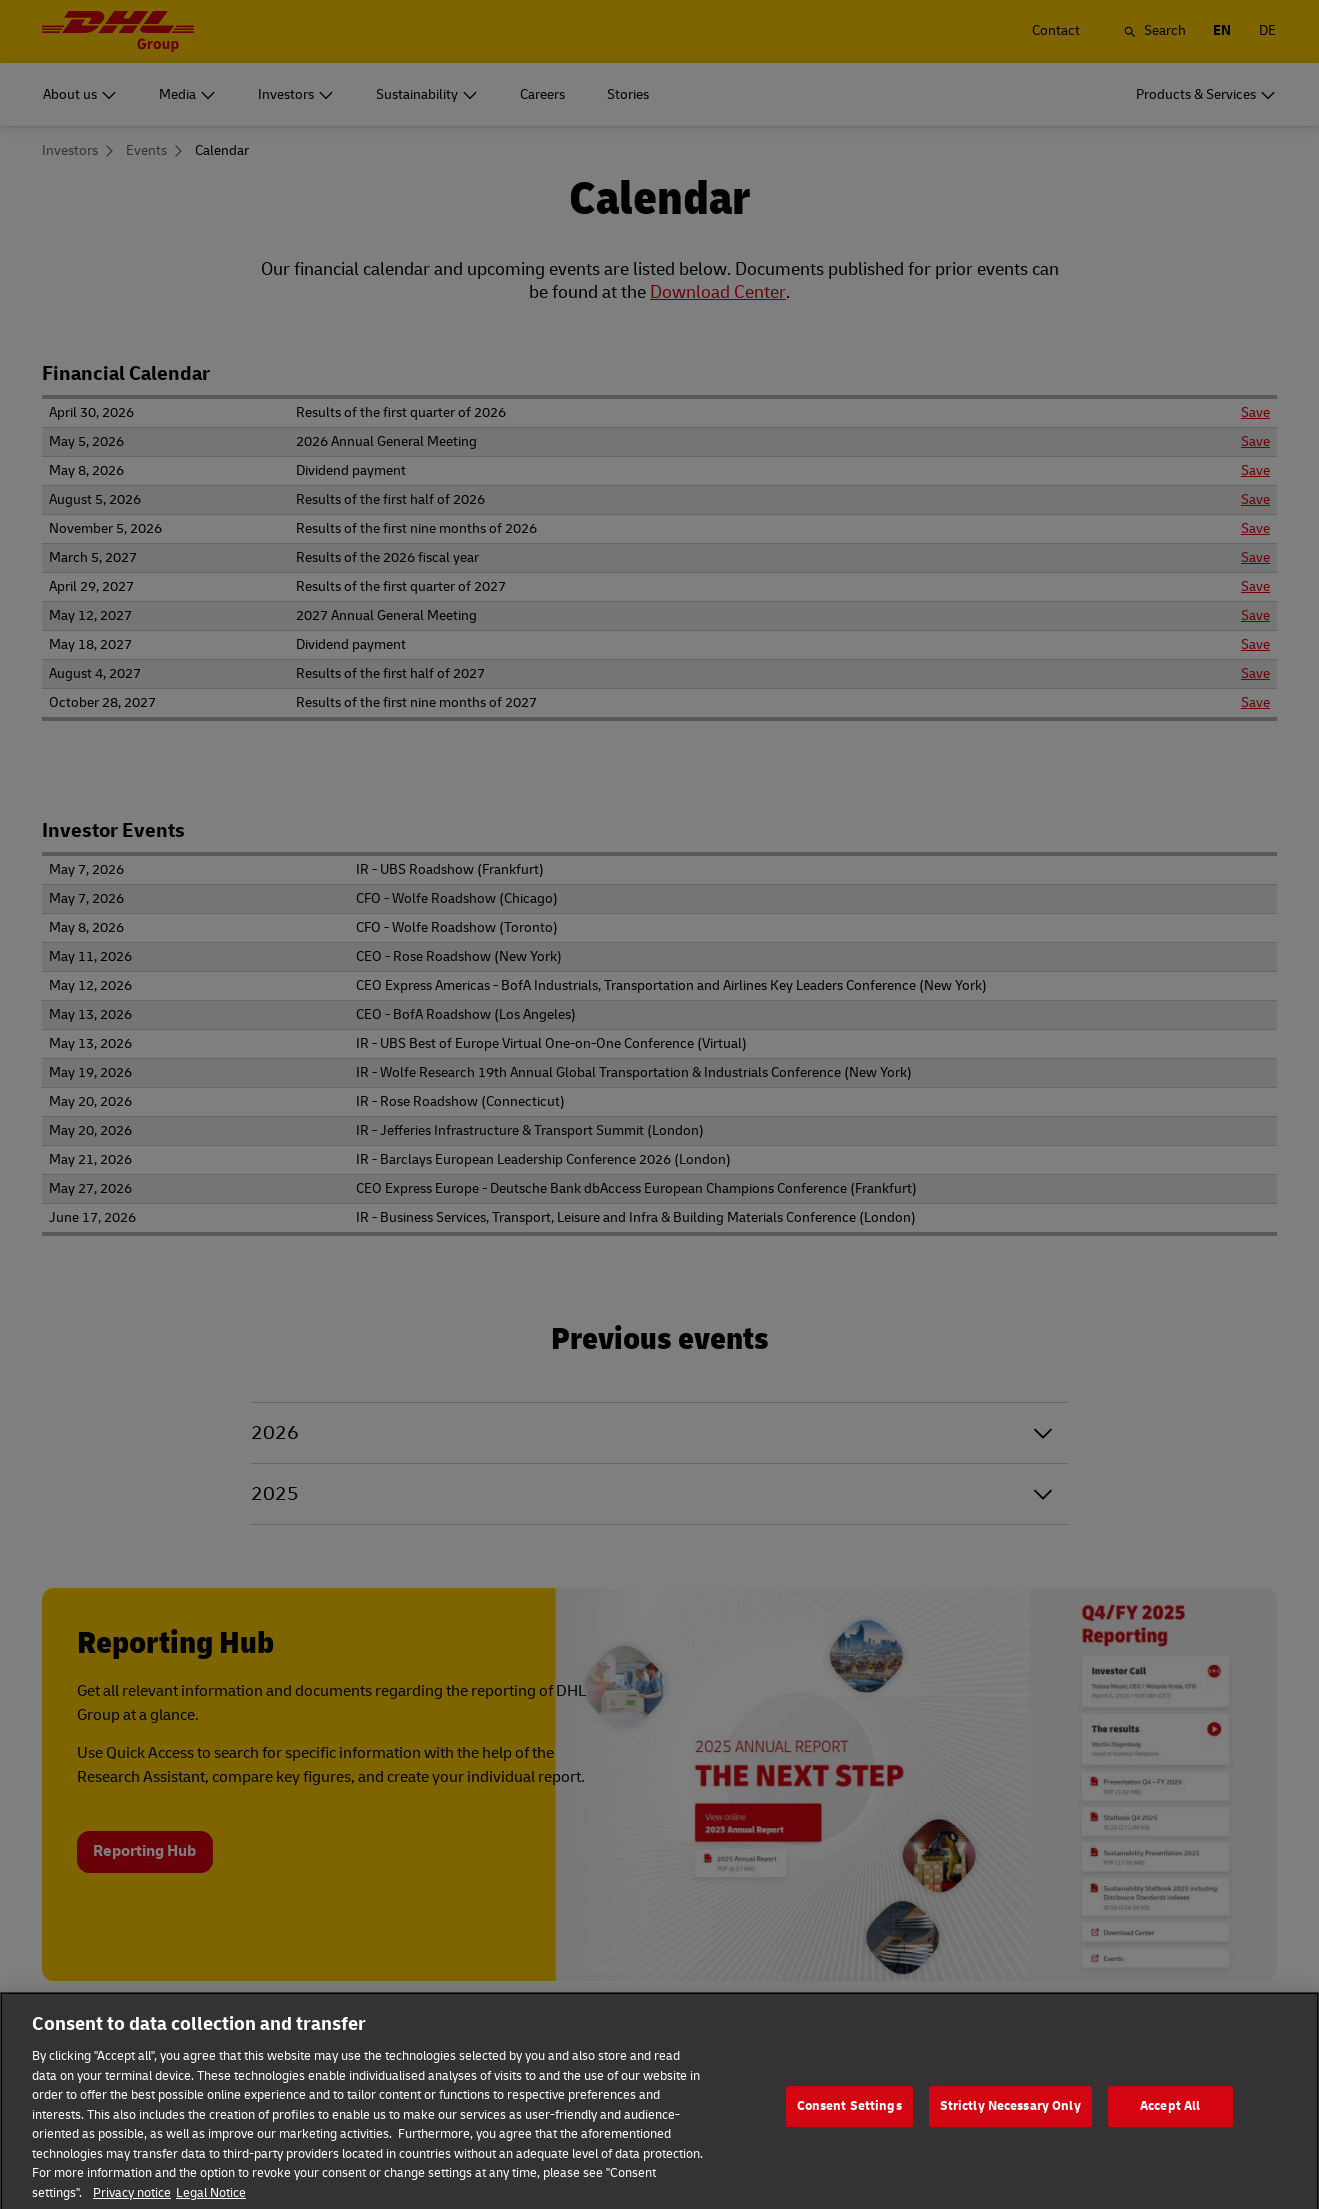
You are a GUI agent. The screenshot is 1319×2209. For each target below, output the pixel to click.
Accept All (1170, 2131)
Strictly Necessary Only (1010, 2131)
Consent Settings (849, 2131)
